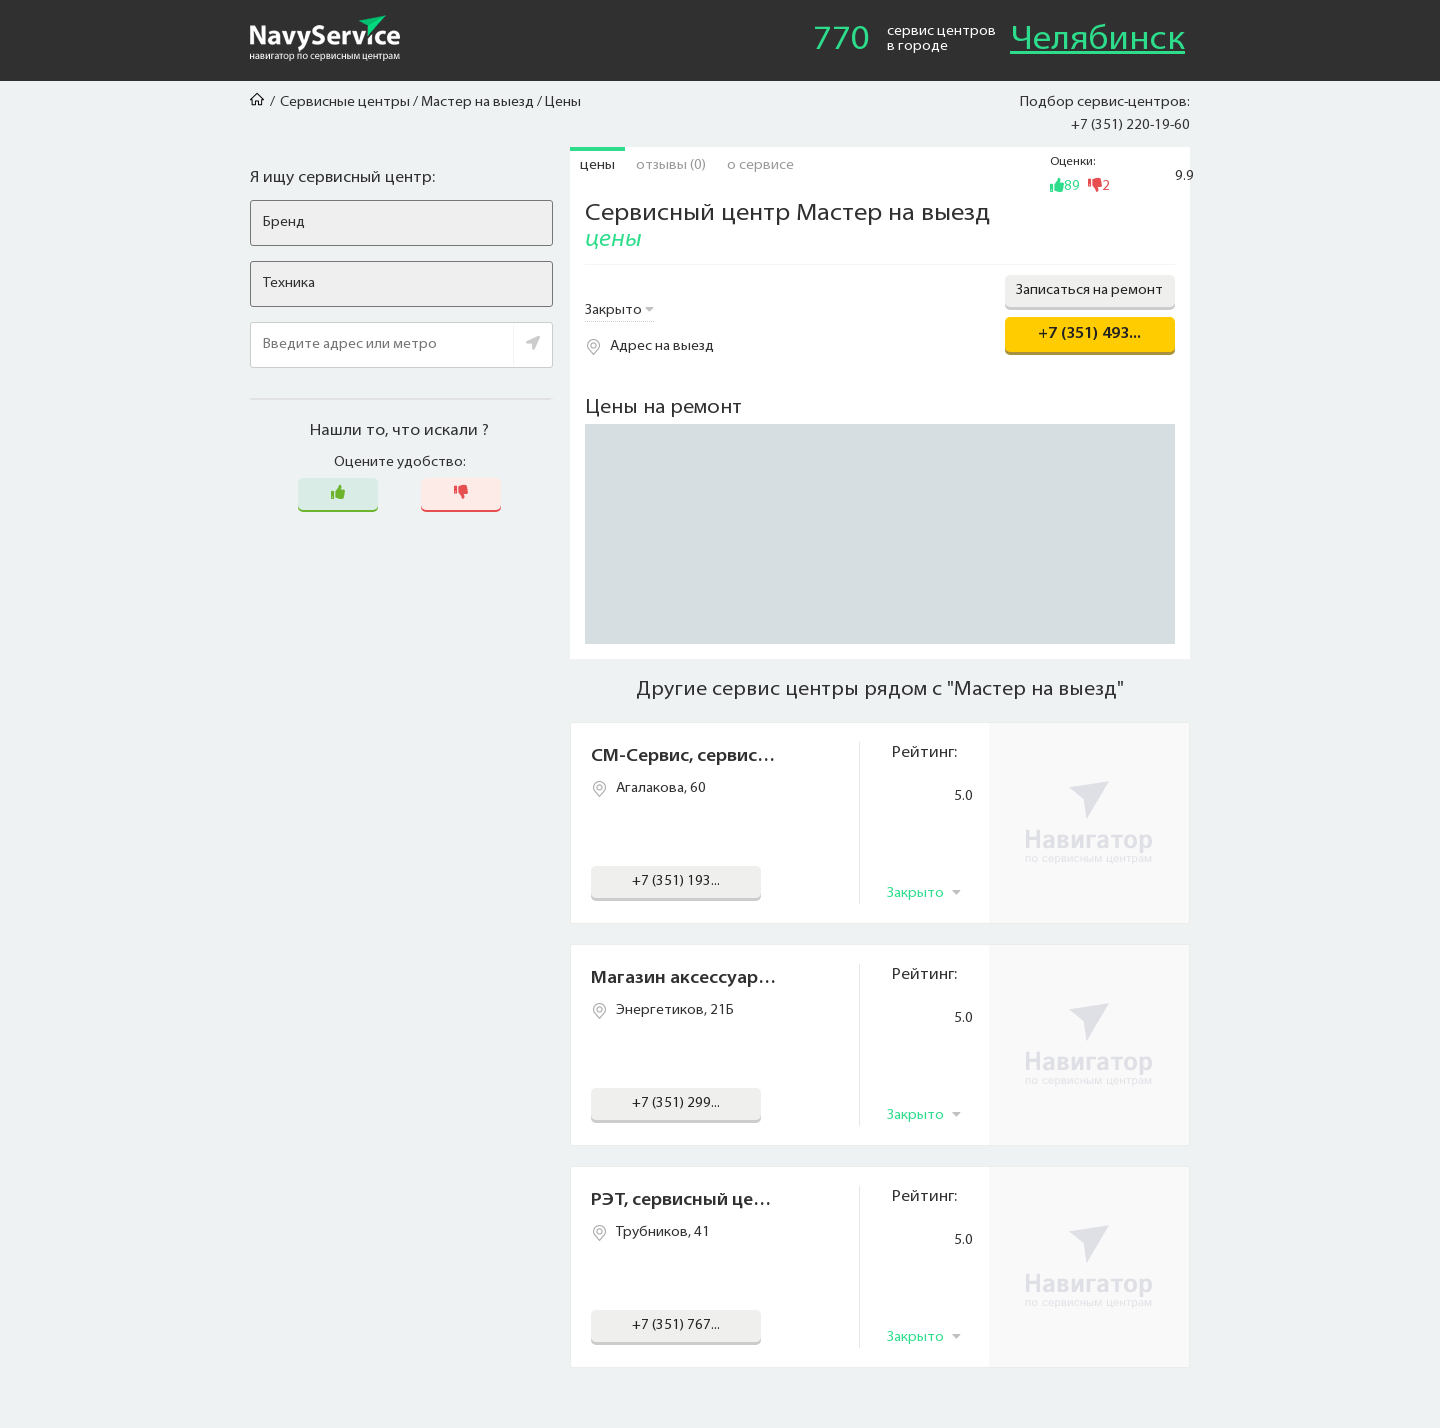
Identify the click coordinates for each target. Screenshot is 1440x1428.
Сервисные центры (345, 102)
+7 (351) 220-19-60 (1130, 125)
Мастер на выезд (477, 102)
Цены (597, 165)
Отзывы (671, 165)
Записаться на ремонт (1089, 290)
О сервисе (760, 165)
